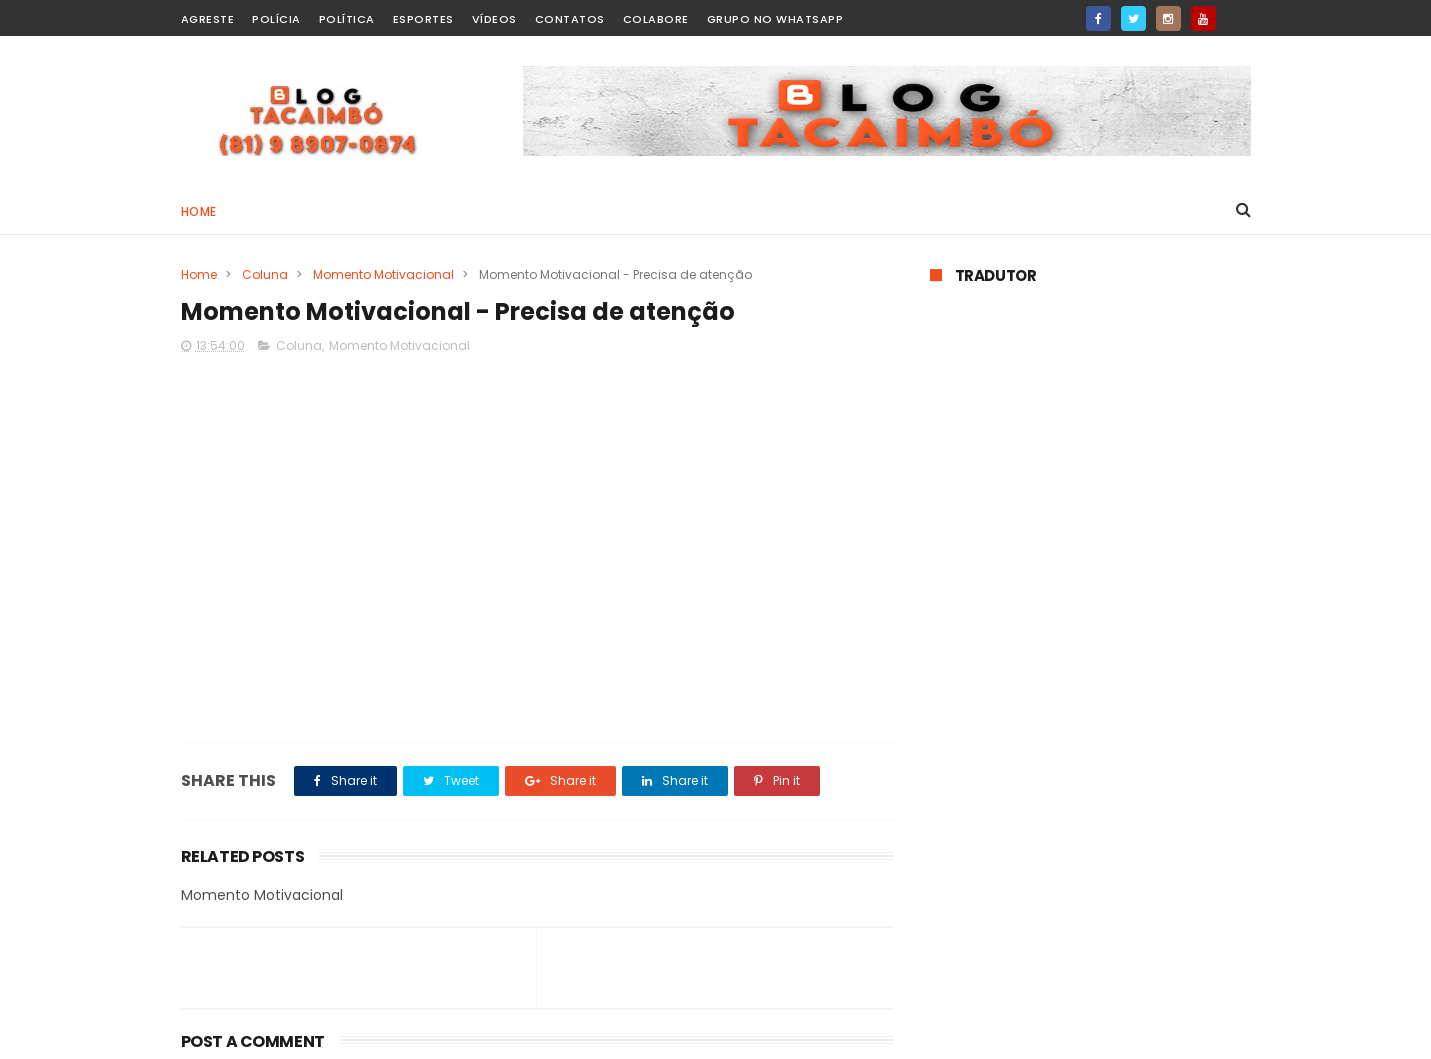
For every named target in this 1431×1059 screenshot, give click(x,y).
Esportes (423, 19)
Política (347, 19)
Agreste (208, 19)
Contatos (570, 19)
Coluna (265, 274)
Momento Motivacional (383, 274)
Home (199, 211)
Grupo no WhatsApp (775, 19)
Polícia (276, 19)
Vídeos (494, 19)
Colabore (656, 19)
